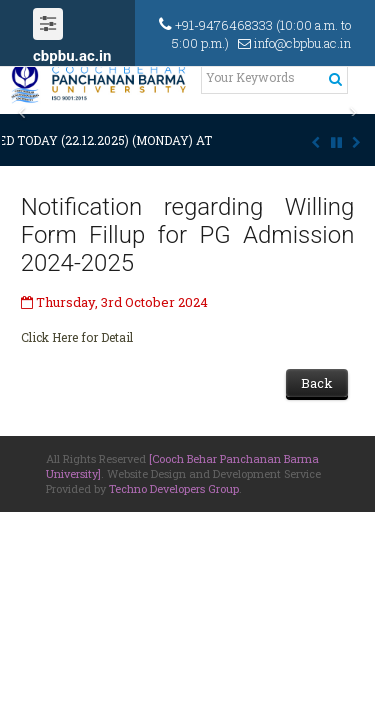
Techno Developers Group (174, 488)
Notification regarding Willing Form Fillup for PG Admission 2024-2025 (188, 235)
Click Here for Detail (77, 337)
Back (317, 383)
